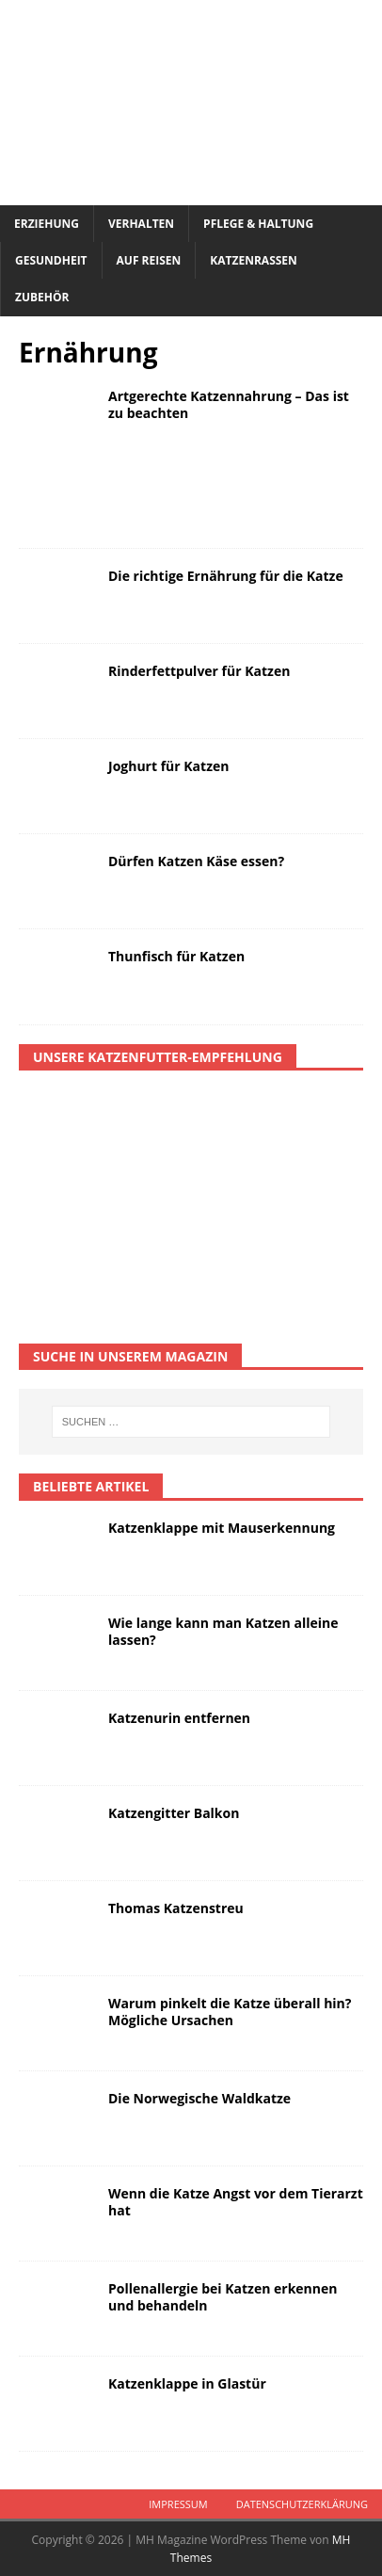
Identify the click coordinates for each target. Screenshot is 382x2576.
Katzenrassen (253, 260)
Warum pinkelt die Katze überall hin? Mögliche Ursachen (230, 2011)
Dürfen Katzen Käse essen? (196, 861)
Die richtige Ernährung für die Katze (225, 576)
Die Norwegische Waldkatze (199, 2098)
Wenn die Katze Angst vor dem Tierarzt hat (235, 2201)
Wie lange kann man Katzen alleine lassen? (223, 1631)
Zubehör (42, 297)
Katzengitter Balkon (173, 1813)
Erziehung (46, 224)
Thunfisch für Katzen (176, 956)
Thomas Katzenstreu (176, 1908)
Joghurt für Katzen (168, 766)
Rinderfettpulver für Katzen (199, 671)
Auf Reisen (149, 260)
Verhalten (141, 224)
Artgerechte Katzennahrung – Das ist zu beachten (228, 404)
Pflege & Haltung (258, 224)
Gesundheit (51, 260)
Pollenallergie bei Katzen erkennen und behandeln (222, 2296)
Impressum (178, 2504)
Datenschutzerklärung (302, 2504)
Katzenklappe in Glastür (187, 2383)
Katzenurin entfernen (179, 1718)
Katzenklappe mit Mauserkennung (221, 1528)
